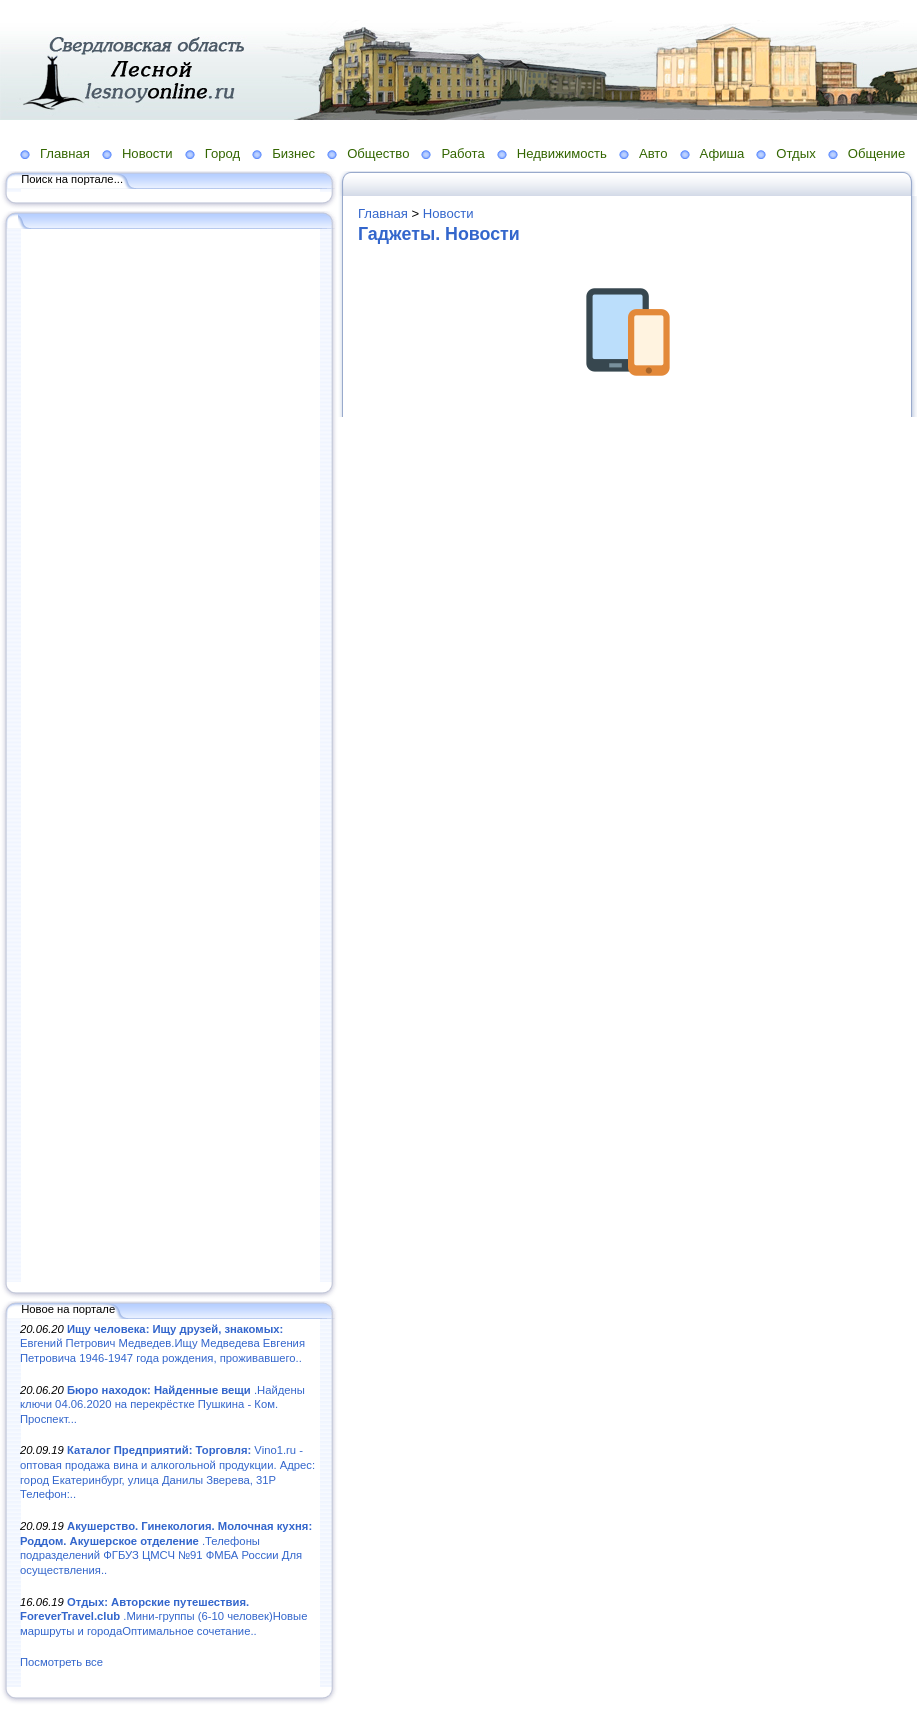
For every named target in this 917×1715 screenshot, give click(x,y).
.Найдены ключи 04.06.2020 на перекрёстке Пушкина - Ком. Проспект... (162, 1404)
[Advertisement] (170, 757)
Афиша (722, 153)
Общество (378, 153)
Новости (147, 153)
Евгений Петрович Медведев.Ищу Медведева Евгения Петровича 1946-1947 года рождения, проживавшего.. (162, 1343)
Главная (65, 153)
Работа (462, 153)
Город (222, 153)
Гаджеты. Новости (439, 234)
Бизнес (293, 153)
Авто (653, 153)
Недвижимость (562, 153)
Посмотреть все (61, 1662)
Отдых (795, 153)
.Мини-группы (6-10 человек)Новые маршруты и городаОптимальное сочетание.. (163, 1616)
